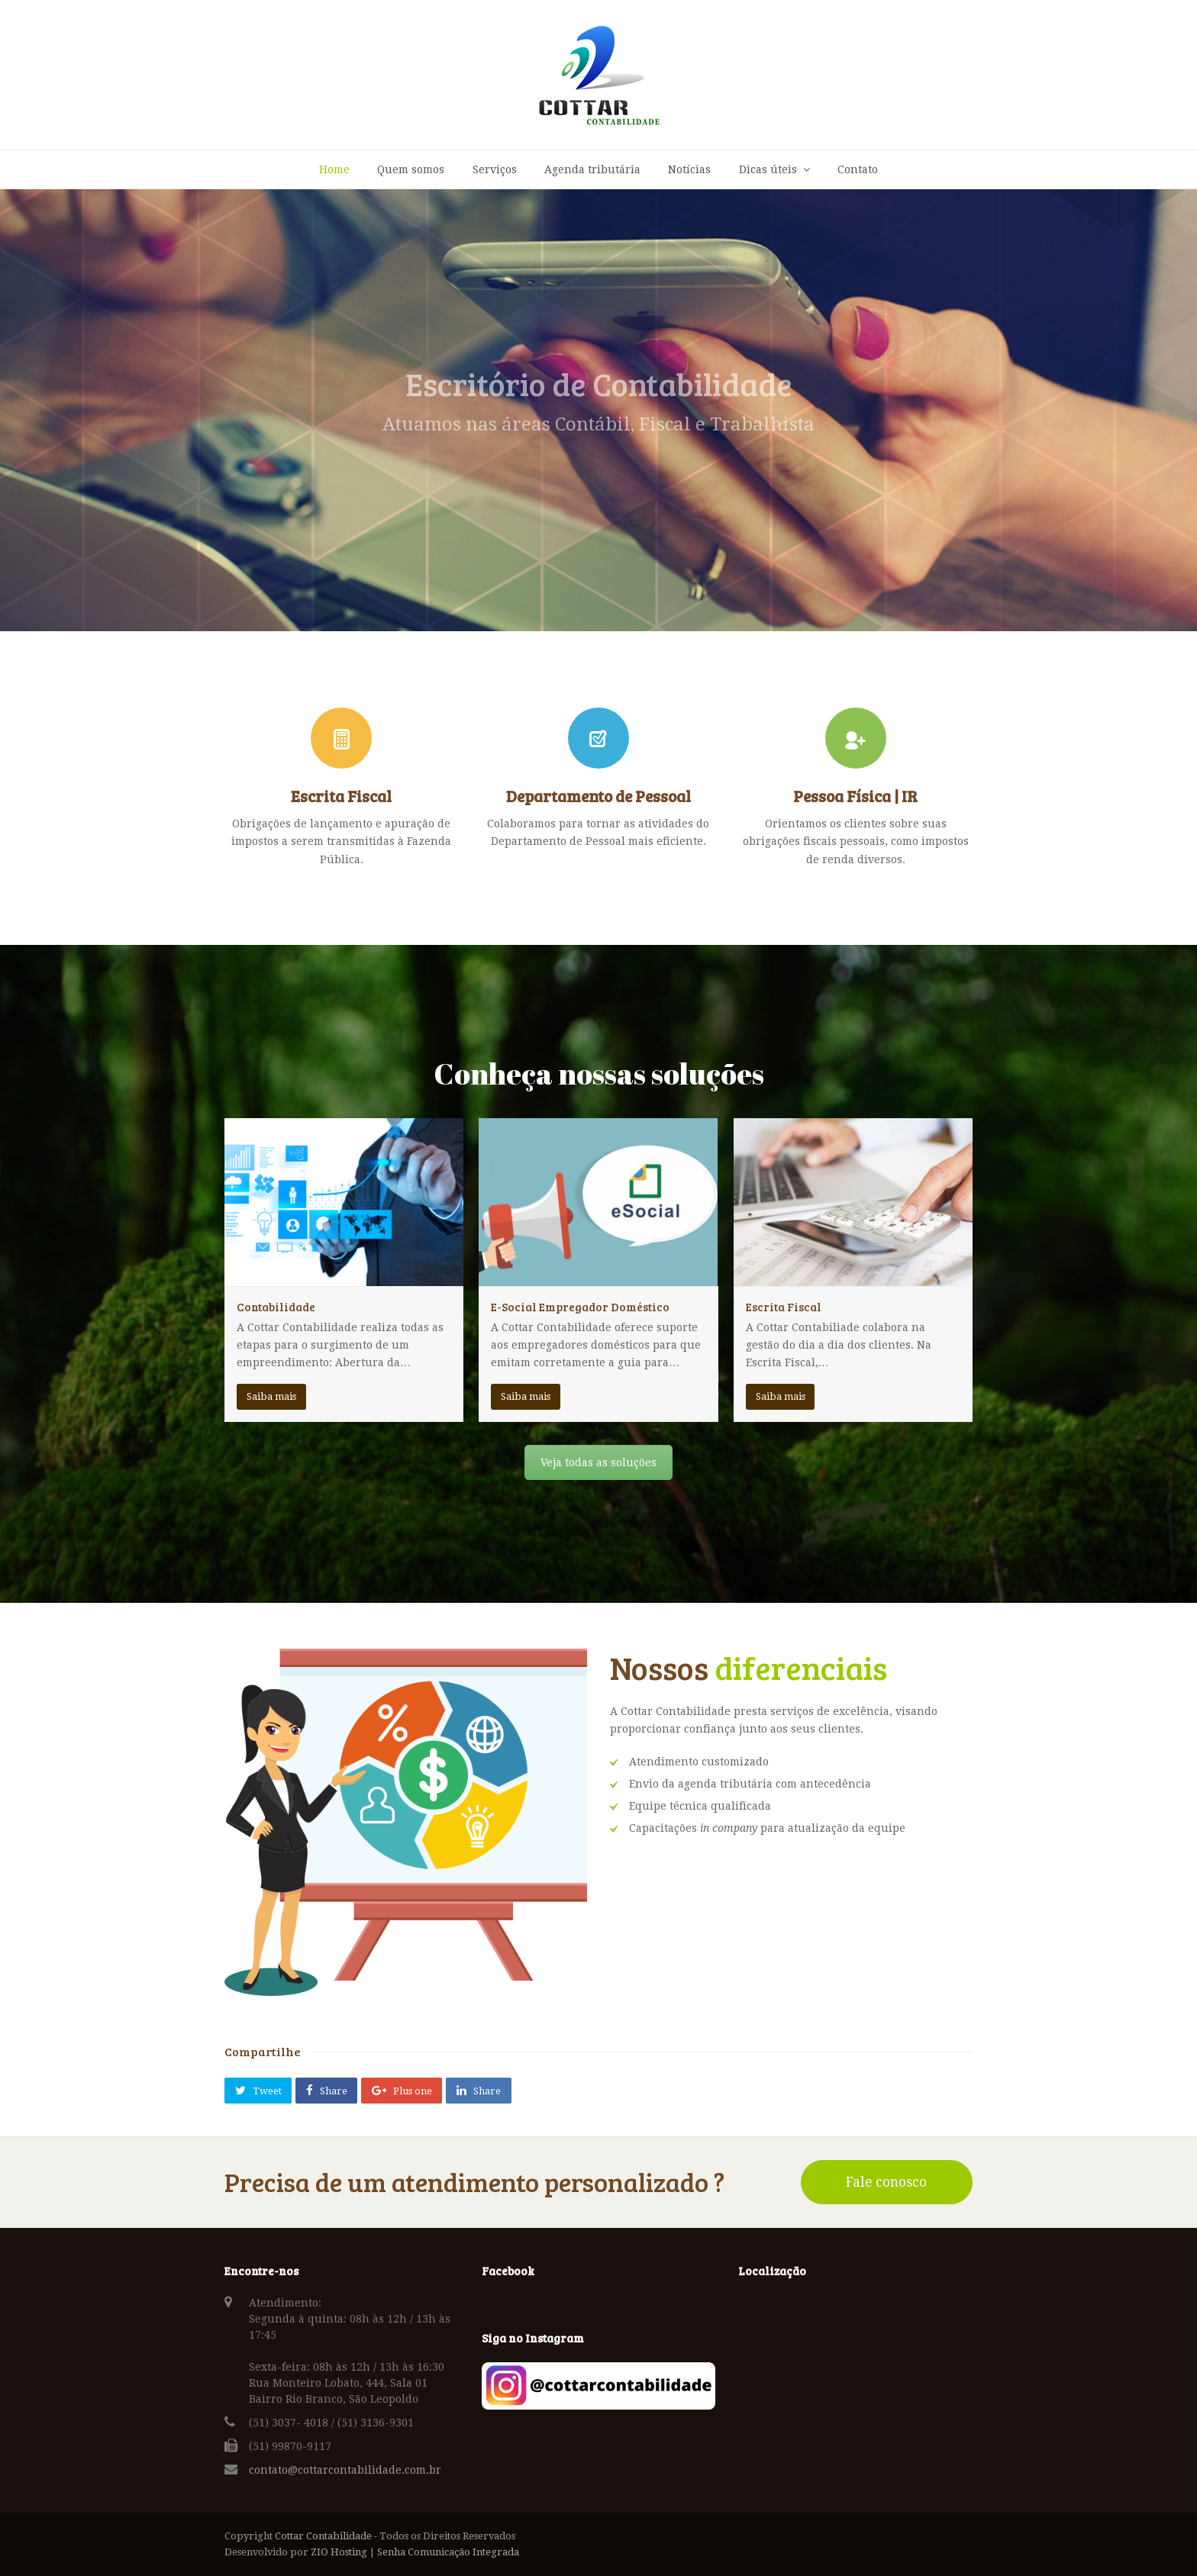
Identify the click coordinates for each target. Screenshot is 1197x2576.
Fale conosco (886, 2182)
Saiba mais (271, 1396)
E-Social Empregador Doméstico (580, 1306)
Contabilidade (276, 1306)
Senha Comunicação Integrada (448, 2552)
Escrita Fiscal (783, 1306)
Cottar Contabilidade (323, 2536)
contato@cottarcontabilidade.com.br (345, 2470)
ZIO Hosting (339, 2552)
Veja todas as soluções (598, 1462)
